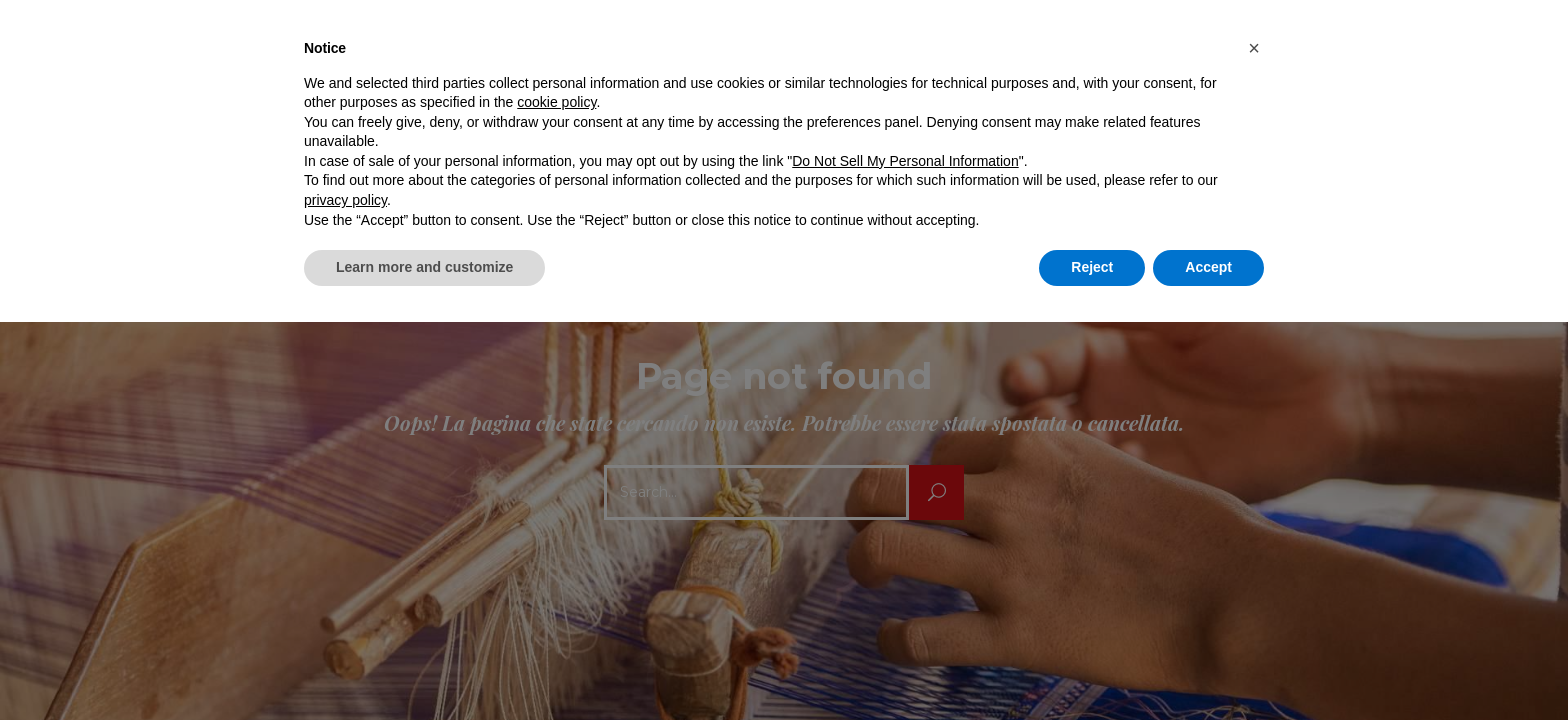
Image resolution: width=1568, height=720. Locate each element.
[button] (1254, 48)
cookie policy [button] (556, 102)
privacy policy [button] (345, 200)
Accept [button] (1208, 267)
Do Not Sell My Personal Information (905, 161)
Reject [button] (1092, 267)
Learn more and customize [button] (424, 267)
